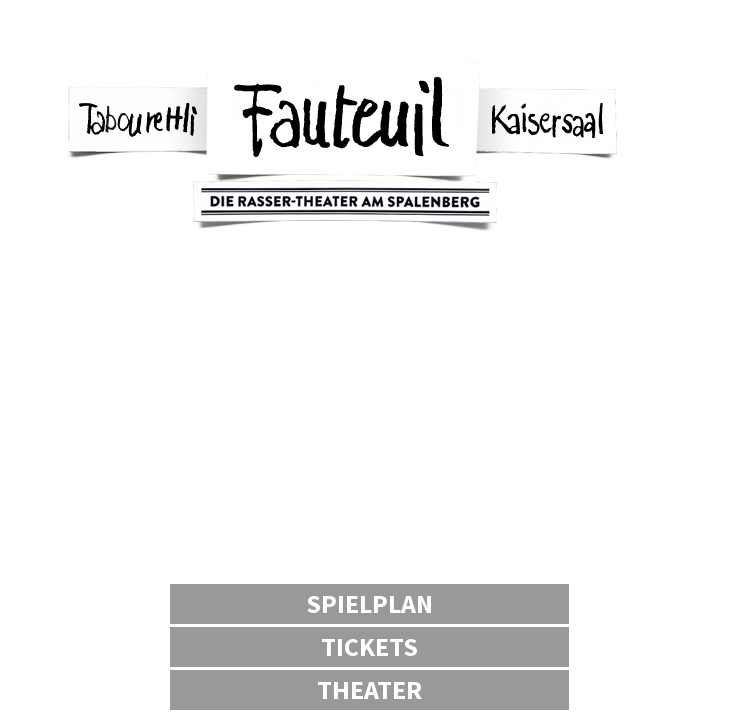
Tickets (369, 646)
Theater (369, 689)
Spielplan (369, 603)
